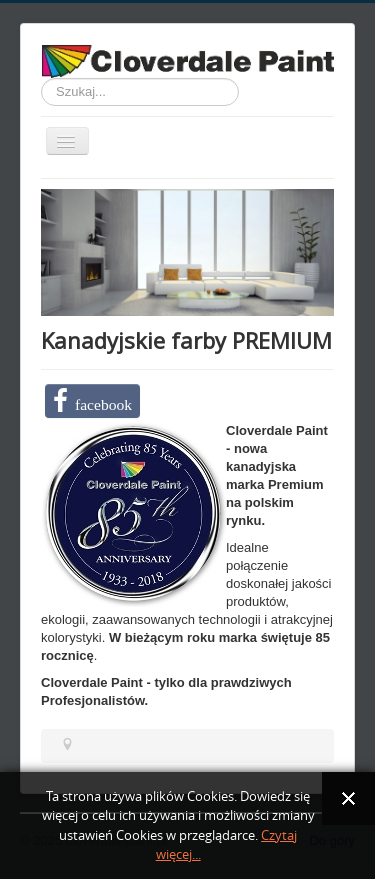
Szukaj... (41, 78)
